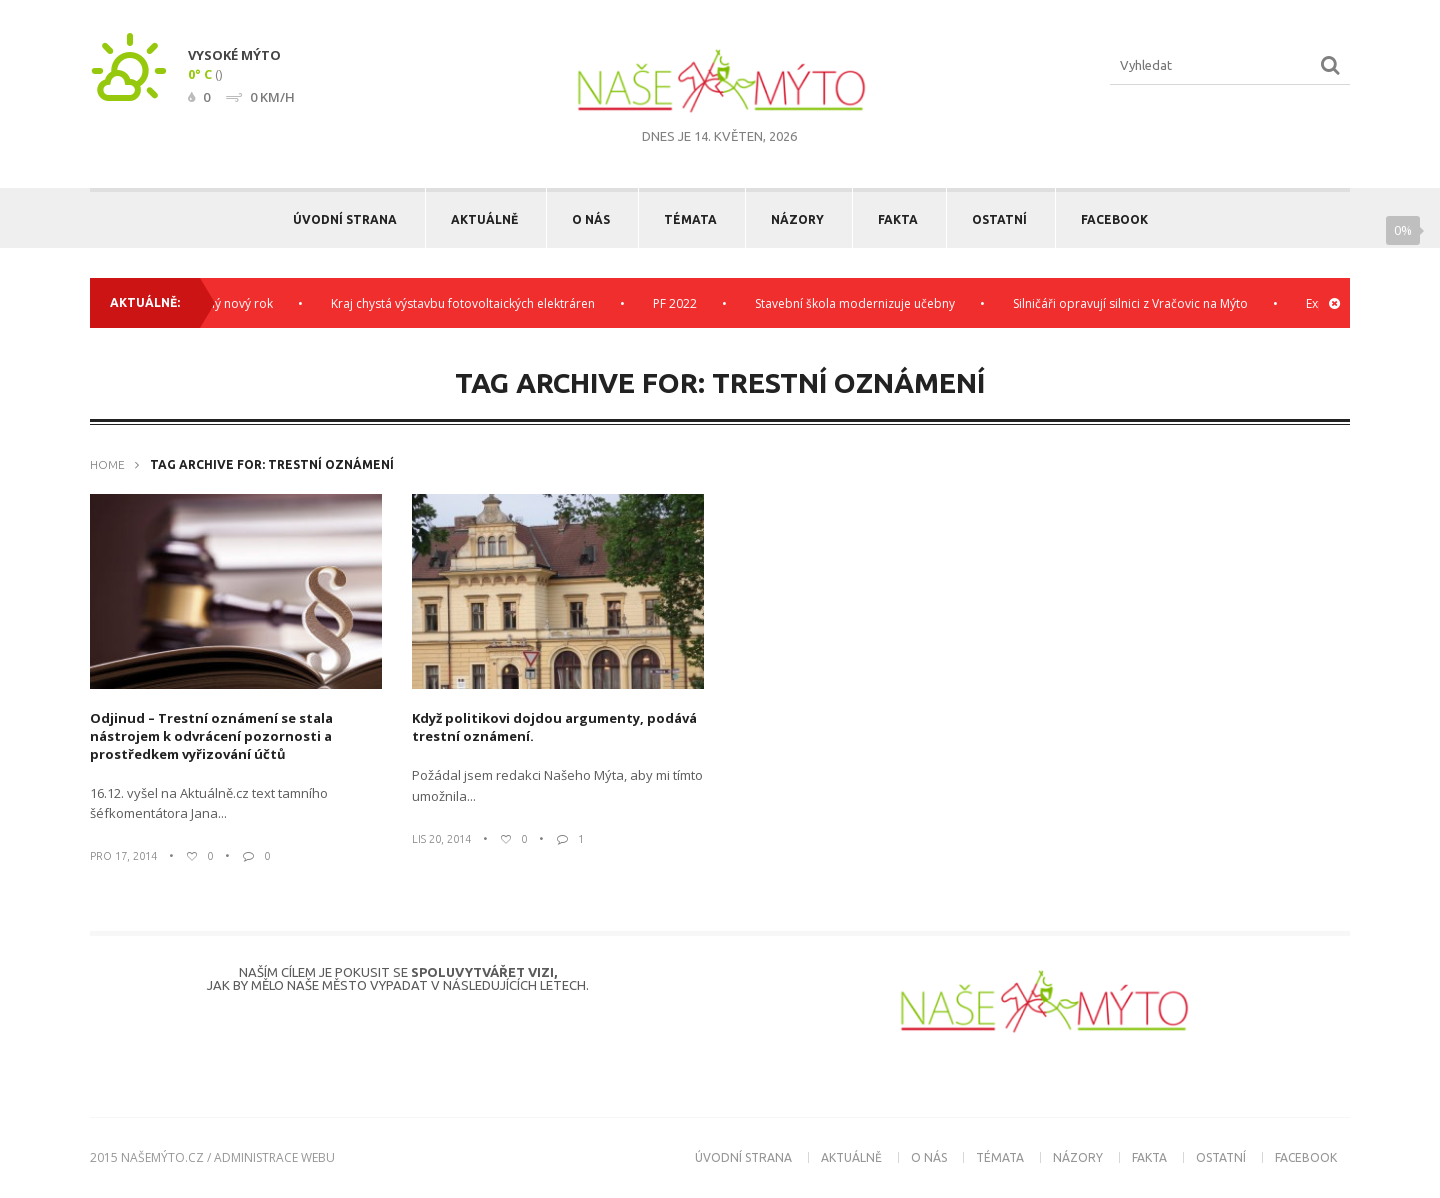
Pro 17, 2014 (123, 856)
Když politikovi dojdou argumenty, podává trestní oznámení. (554, 727)
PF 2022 (681, 303)
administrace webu (274, 1157)
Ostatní (999, 219)
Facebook (1114, 219)
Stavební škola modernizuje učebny (861, 303)
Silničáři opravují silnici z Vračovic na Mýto (1136, 303)
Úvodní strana (345, 219)
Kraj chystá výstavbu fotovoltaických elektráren (469, 303)
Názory (797, 219)
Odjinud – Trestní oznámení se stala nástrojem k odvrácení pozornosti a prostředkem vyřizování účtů (211, 736)
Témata (690, 219)
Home (107, 464)
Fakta (898, 219)
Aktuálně (484, 219)
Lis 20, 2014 (441, 839)
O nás (591, 219)
